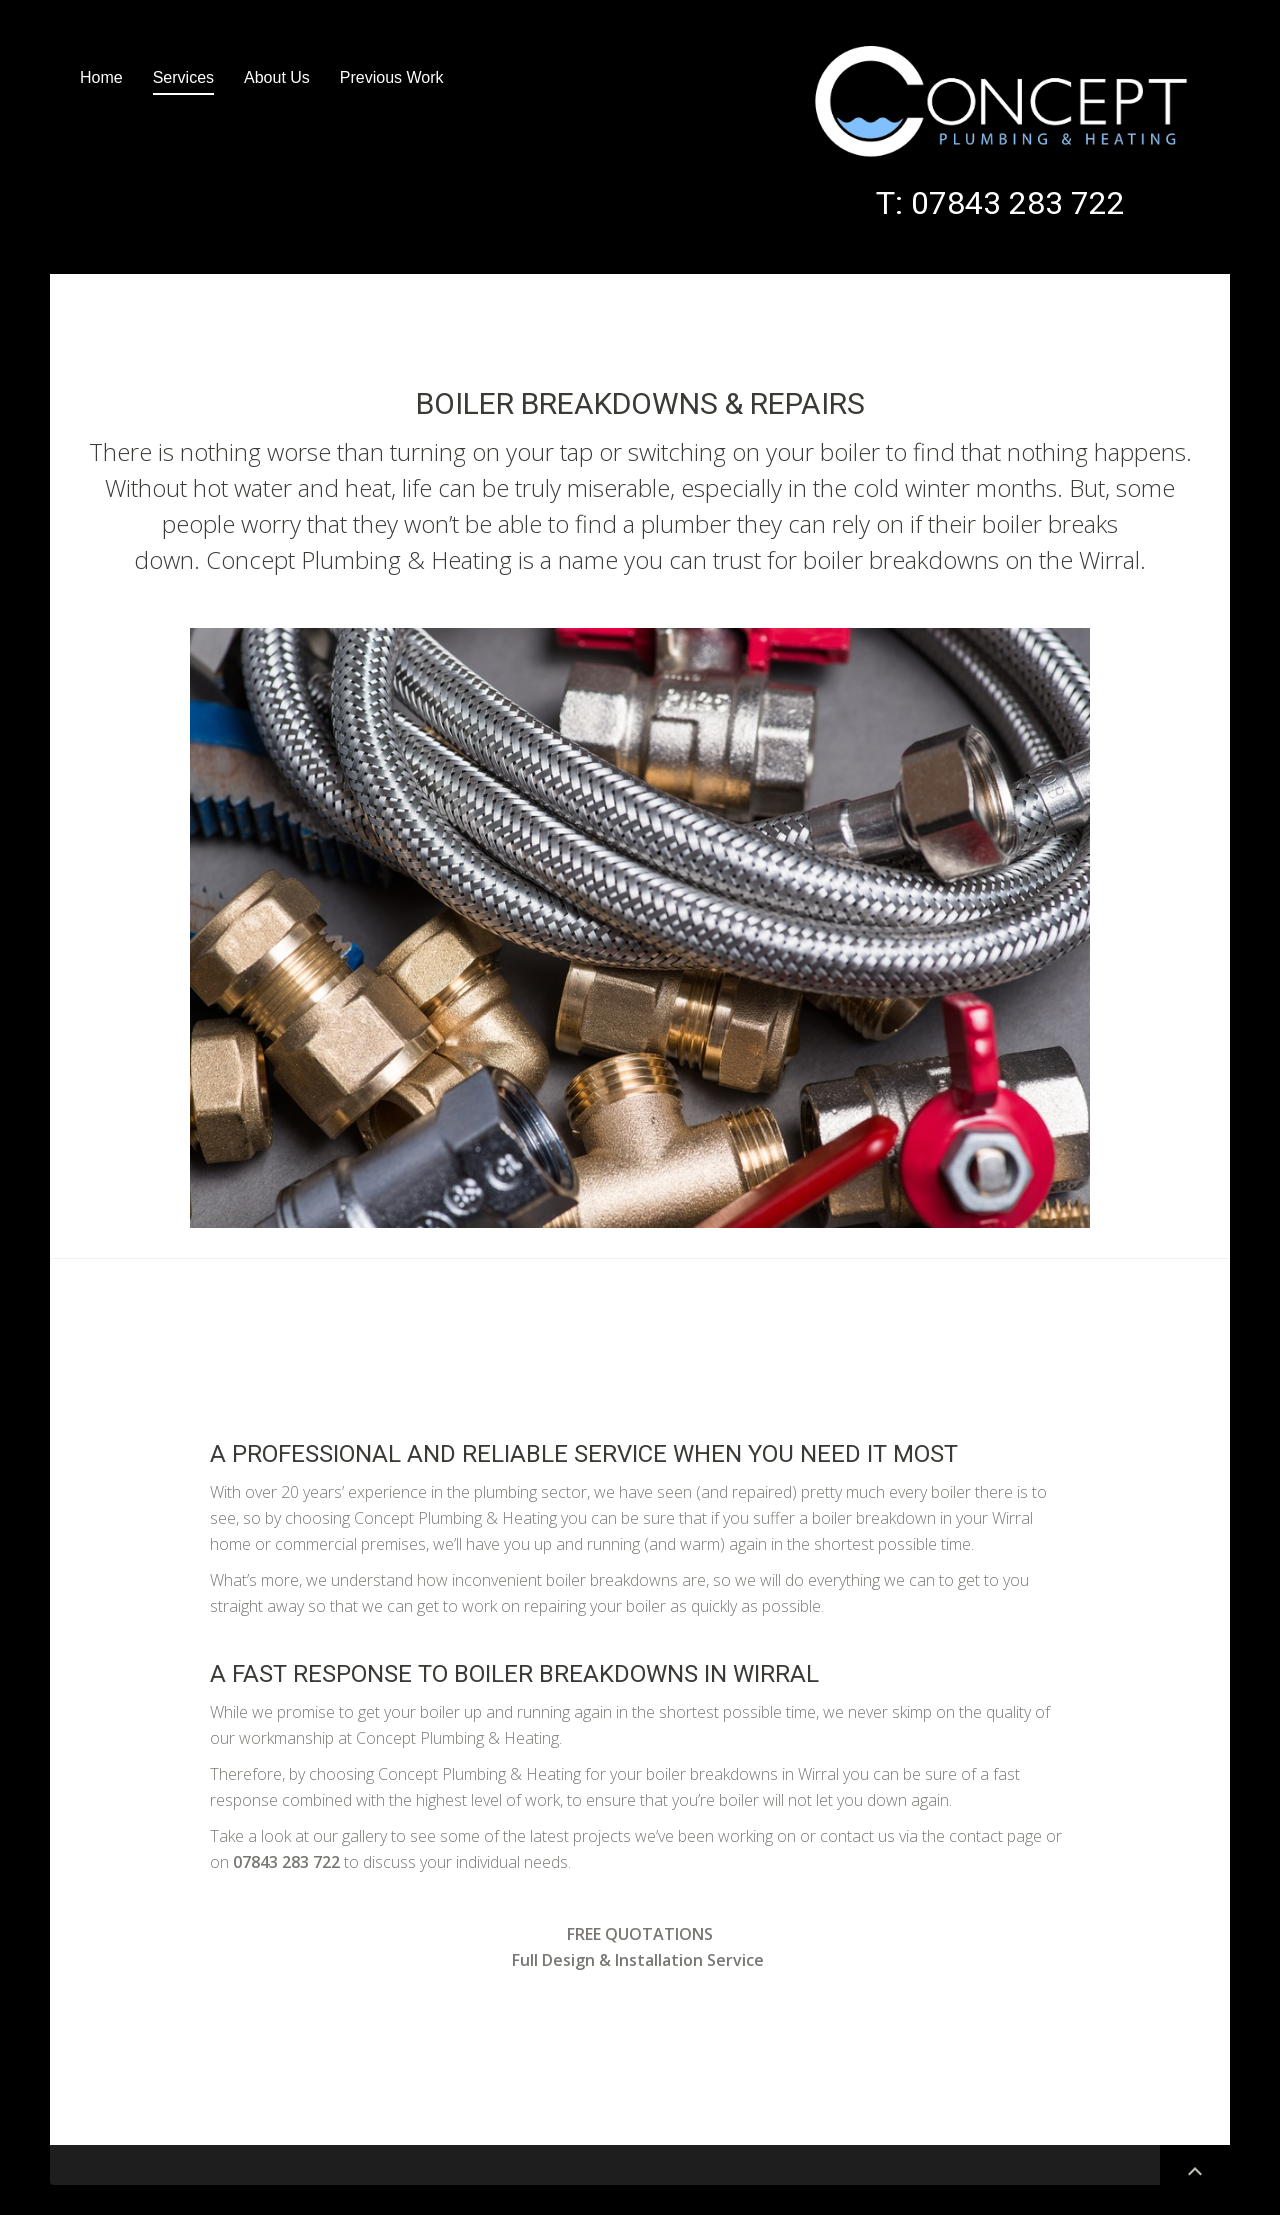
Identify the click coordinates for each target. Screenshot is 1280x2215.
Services (183, 77)
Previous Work (392, 77)
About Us (277, 77)
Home (101, 77)
